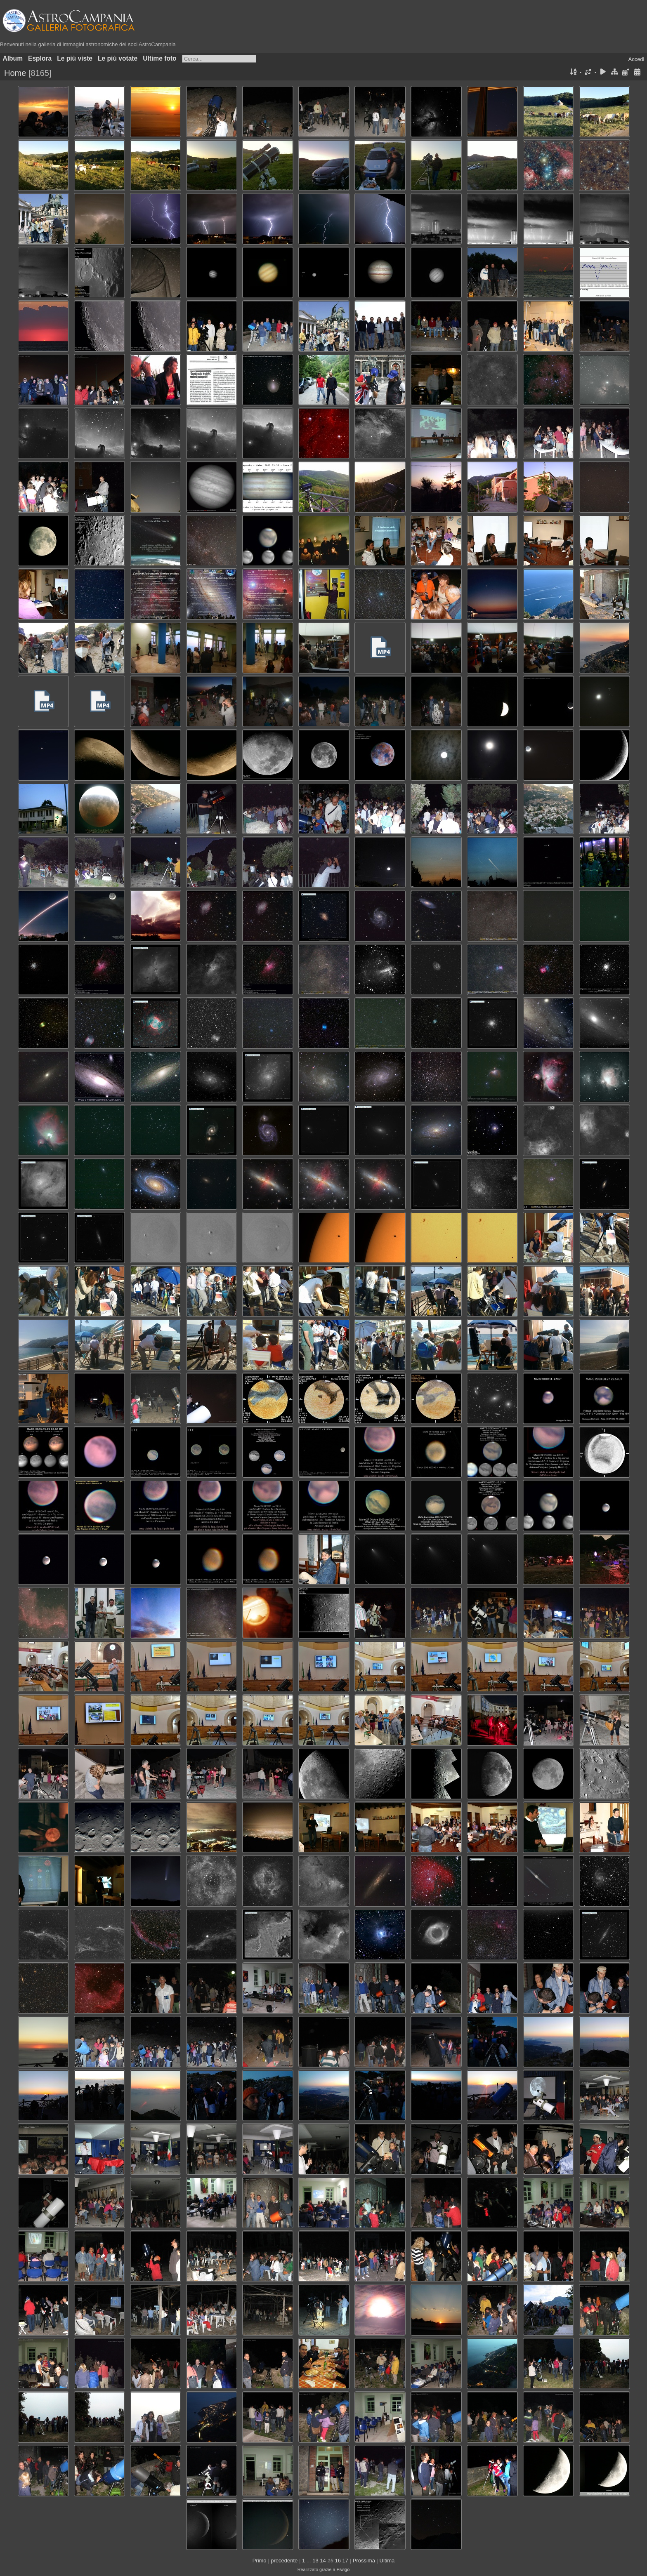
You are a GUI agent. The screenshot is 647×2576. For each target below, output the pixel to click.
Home (15, 73)
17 (345, 2560)
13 (315, 2560)
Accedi (636, 59)
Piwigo (342, 2569)
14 (323, 2560)
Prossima (364, 2560)
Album (13, 58)
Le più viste (74, 58)
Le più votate (117, 58)
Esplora (40, 58)
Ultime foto (159, 58)
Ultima (387, 2560)
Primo (260, 2560)
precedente (284, 2560)
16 (338, 2560)
